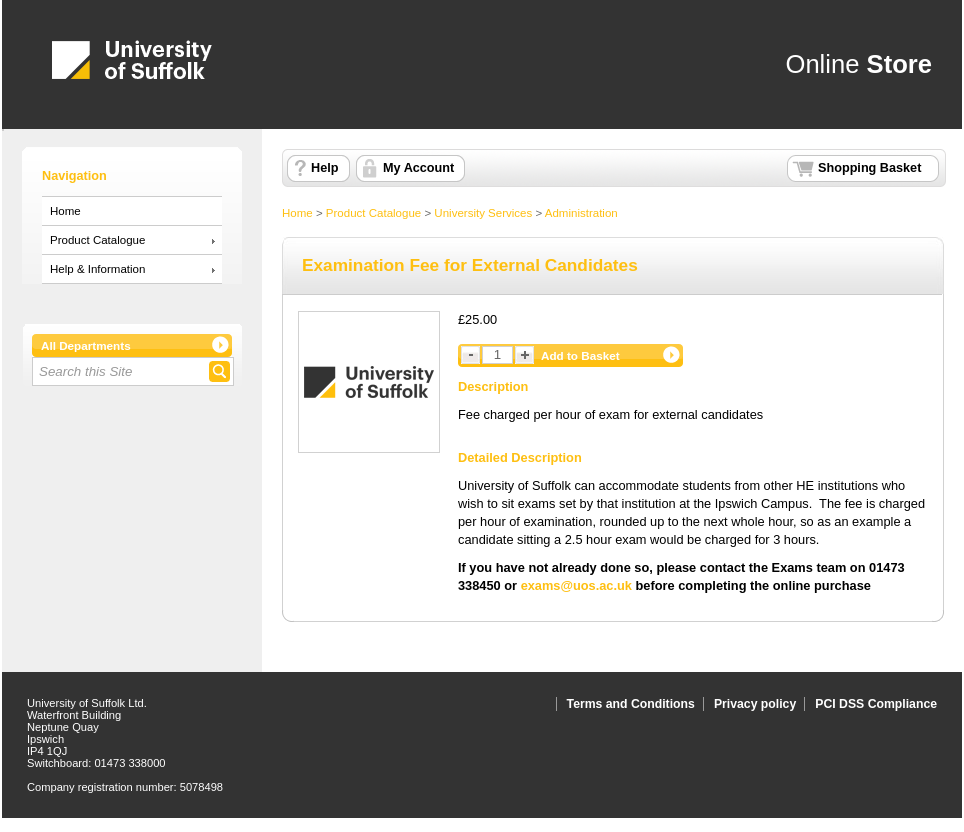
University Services (483, 213)
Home (65, 211)
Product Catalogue (97, 240)
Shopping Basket (869, 168)
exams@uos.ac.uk (576, 585)
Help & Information (97, 269)
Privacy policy (755, 704)
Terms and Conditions (631, 704)
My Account (418, 168)
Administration (581, 213)
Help (324, 168)
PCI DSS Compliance (876, 704)
